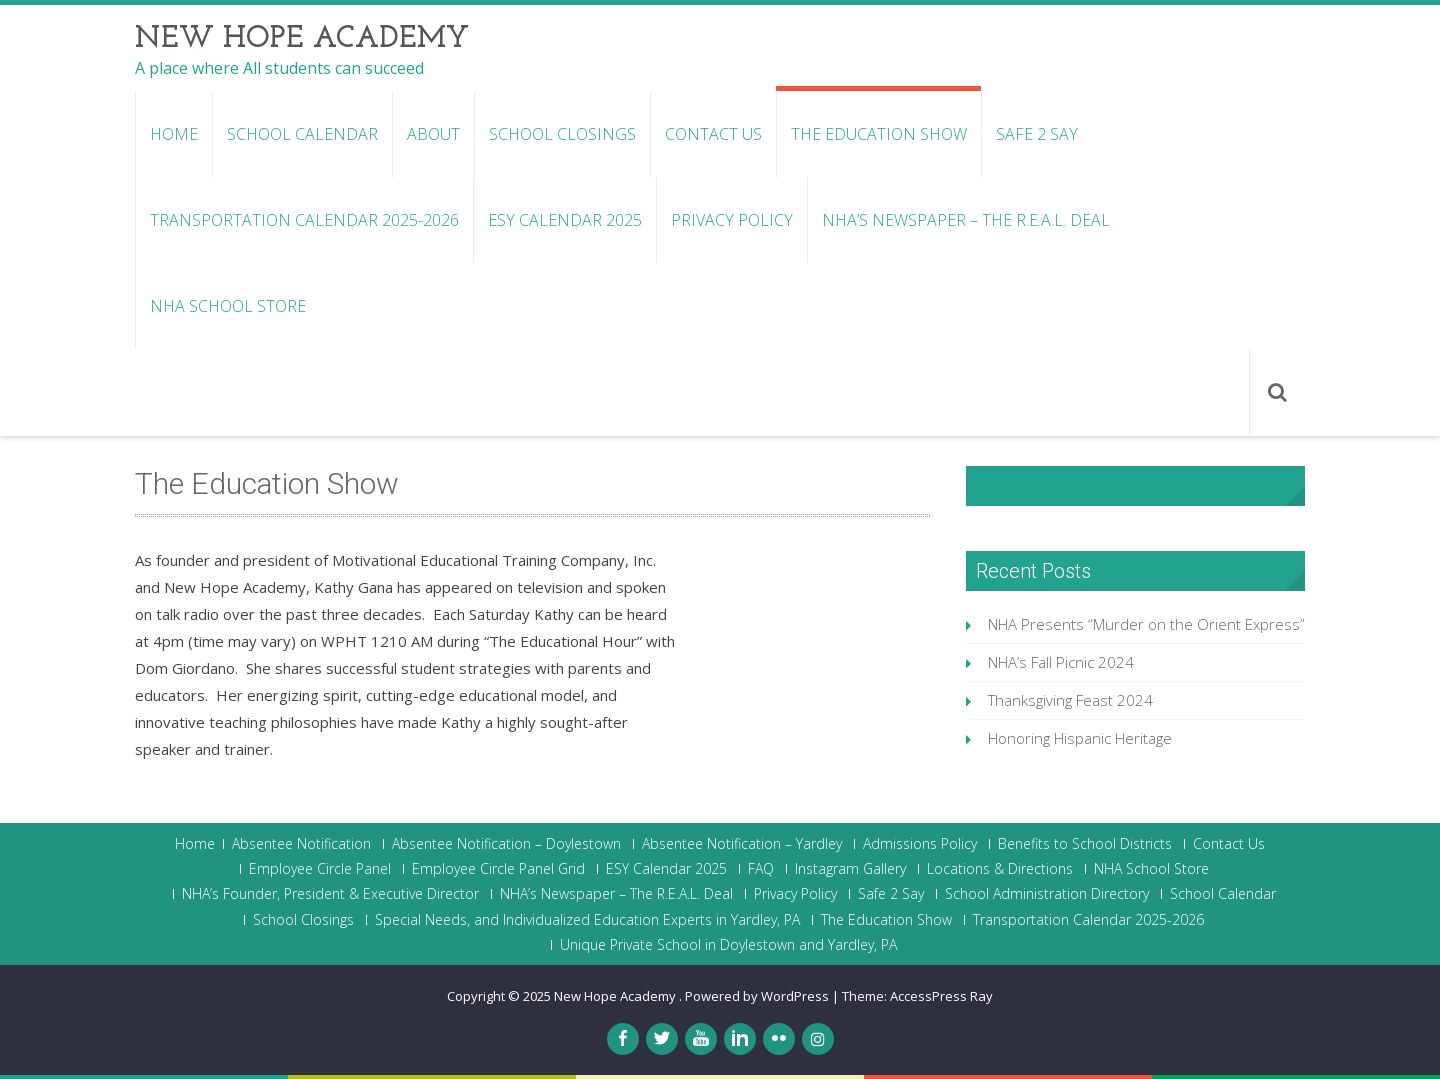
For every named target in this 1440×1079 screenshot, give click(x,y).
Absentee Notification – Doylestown (506, 844)
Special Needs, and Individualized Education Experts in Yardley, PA (587, 920)
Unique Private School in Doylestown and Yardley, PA (728, 945)
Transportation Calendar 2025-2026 (304, 220)
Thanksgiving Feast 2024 (1070, 700)
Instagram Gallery (850, 869)
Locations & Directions (1000, 869)
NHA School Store (228, 306)
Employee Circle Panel (320, 869)
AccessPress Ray (941, 996)
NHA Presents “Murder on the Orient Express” (1146, 624)
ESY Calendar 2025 (565, 220)
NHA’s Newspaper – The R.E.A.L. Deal (966, 220)
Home (174, 134)
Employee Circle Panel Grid (498, 869)
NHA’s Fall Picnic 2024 (1061, 662)
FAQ (761, 869)
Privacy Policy (732, 220)
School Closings (562, 134)
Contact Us (713, 134)
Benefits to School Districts (1085, 844)
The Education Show (879, 134)
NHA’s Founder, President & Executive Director (330, 894)
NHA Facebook (1042, 486)
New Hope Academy (616, 996)
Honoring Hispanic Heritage (1080, 738)
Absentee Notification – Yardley (742, 844)
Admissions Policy (920, 844)
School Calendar (302, 134)
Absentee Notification (301, 844)
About (433, 134)
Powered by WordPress (757, 996)
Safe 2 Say (1037, 134)
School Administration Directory (1047, 894)
